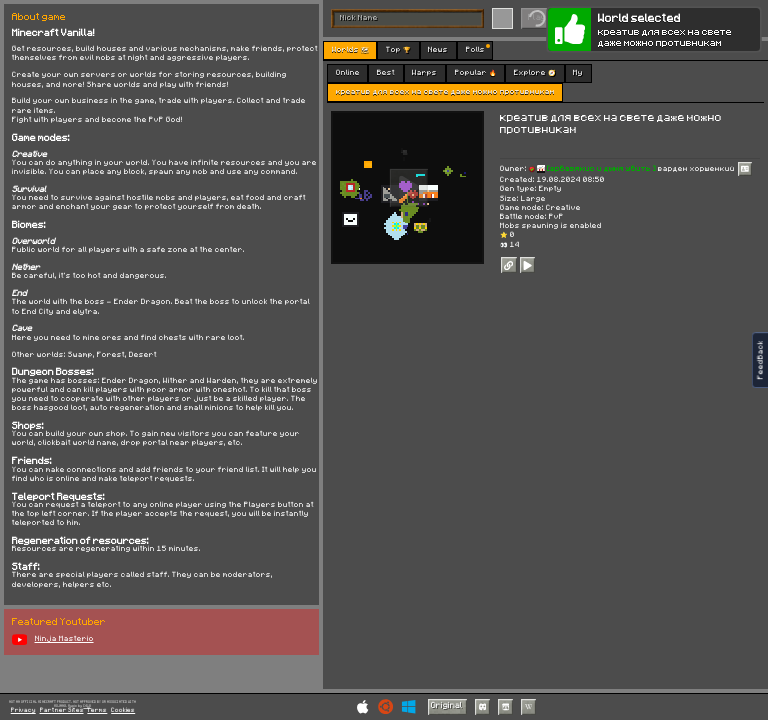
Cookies (123, 710)
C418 (87, 705)
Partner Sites (62, 710)
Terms (97, 710)
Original (447, 705)
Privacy (23, 710)
